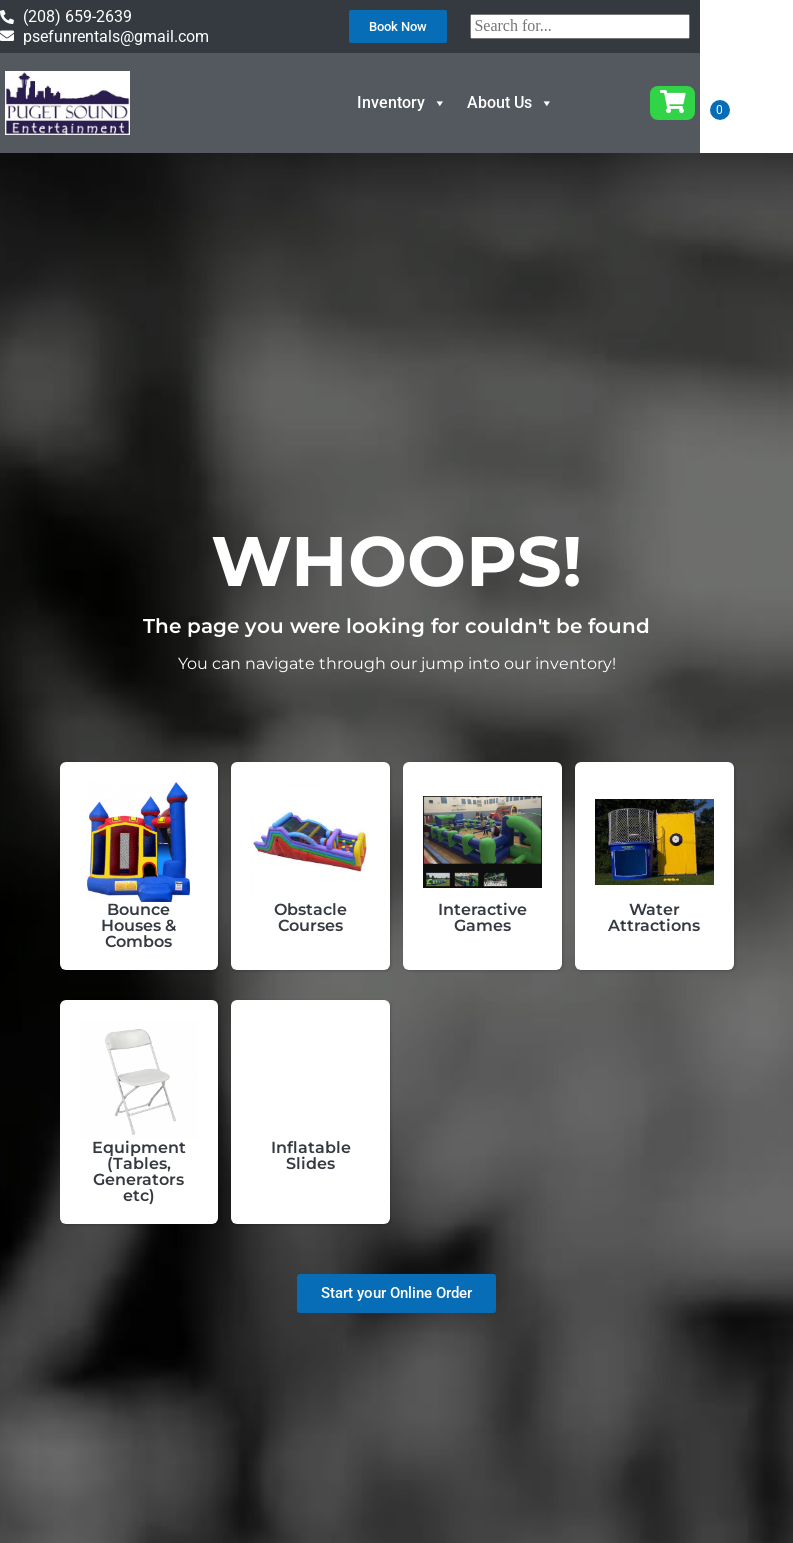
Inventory (446, 102)
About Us (554, 102)
